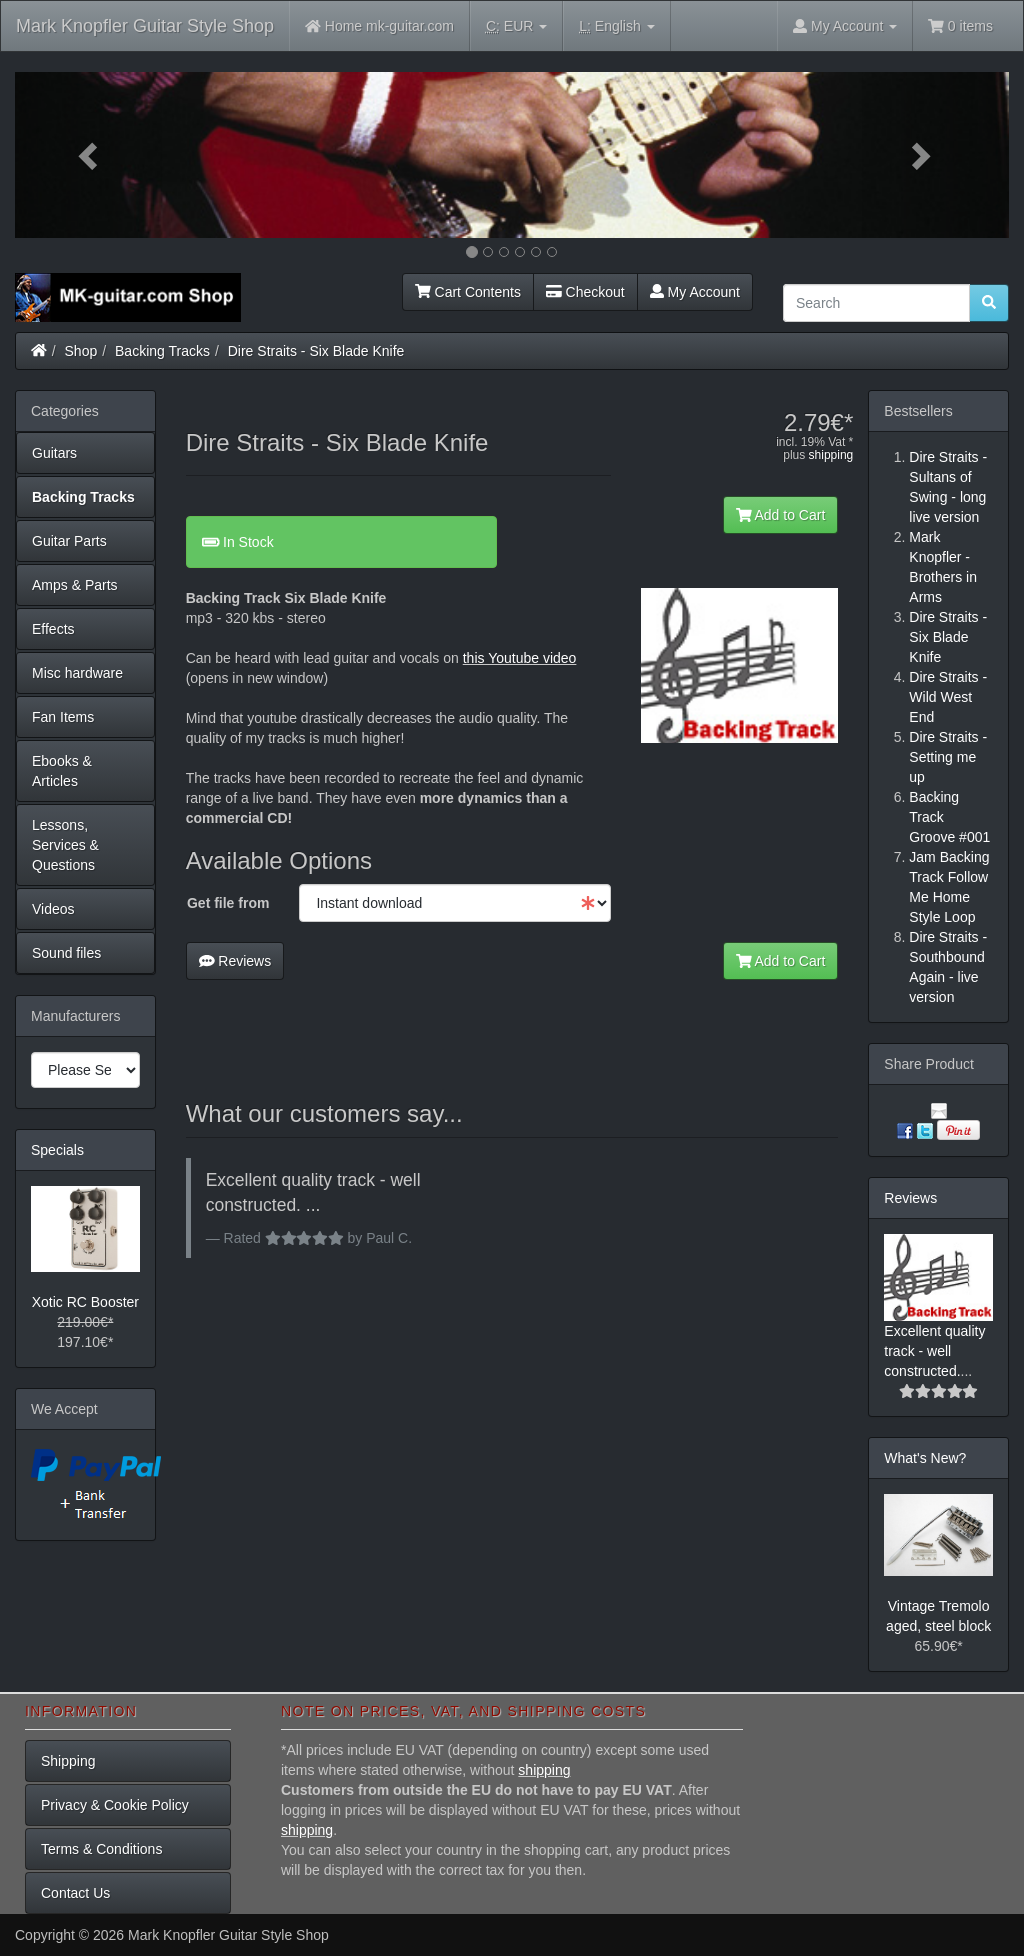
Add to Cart (781, 515)
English (616, 26)
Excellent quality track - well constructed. (934, 1351)
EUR (516, 26)
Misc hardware (77, 673)
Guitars (54, 453)
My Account (695, 292)
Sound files (66, 953)
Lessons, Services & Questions (65, 845)
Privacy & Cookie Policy (115, 1805)
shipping (831, 455)
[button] (89, 155)
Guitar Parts (69, 541)
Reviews (235, 961)
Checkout (585, 292)
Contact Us (75, 1893)
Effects (53, 629)
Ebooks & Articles (62, 771)
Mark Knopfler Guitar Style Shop (145, 26)
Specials (57, 1150)
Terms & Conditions (101, 1849)
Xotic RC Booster (85, 1302)
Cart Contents (468, 292)
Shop (81, 351)
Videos (53, 909)
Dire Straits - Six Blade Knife (316, 351)
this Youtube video (520, 658)
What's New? (925, 1458)
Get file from (228, 903)
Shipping (68, 1761)
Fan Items (63, 717)
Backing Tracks (162, 351)
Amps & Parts (75, 585)
